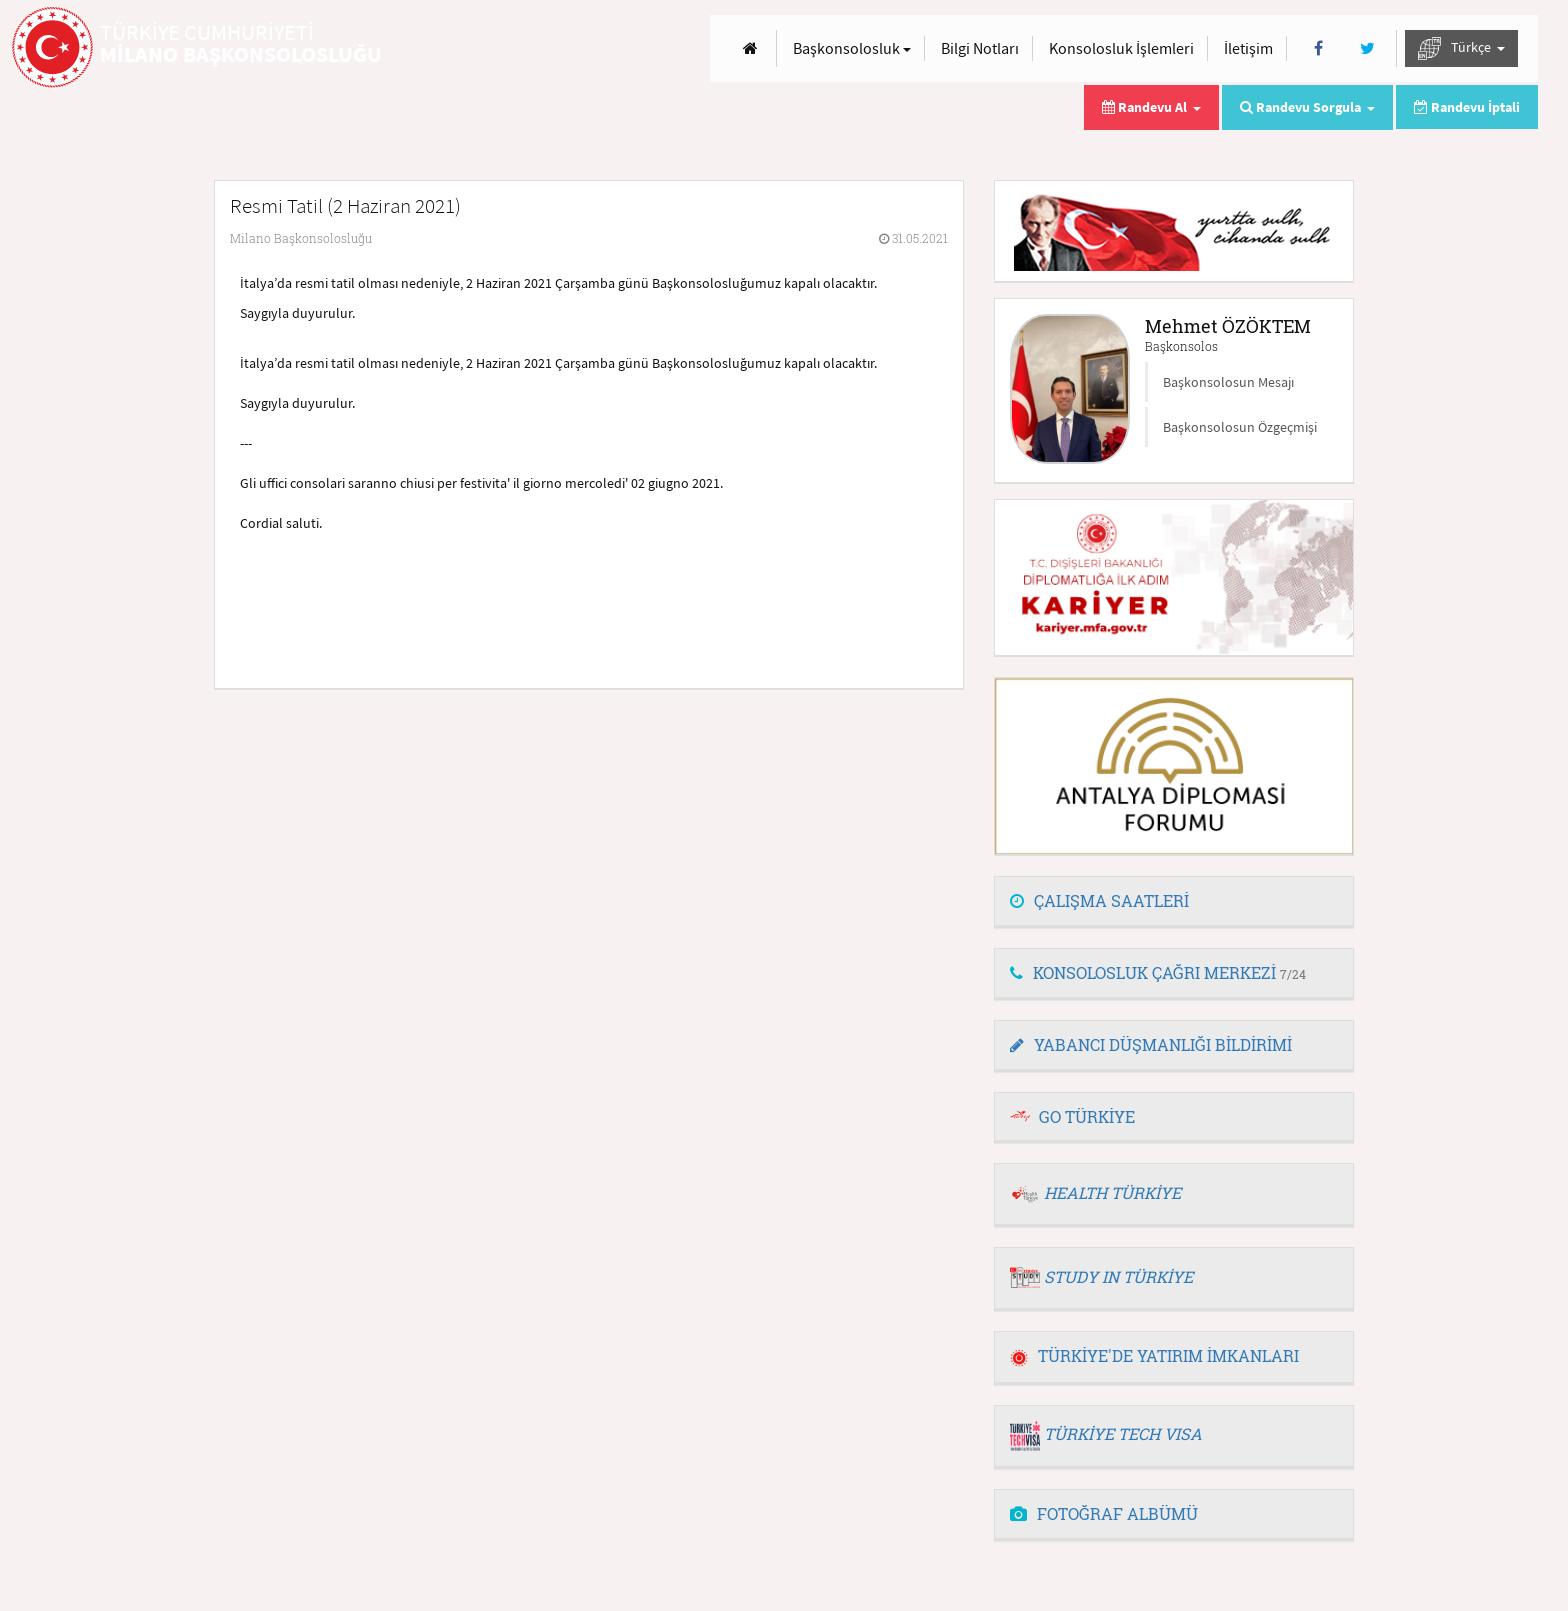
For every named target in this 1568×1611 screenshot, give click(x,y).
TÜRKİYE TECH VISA (1123, 1433)
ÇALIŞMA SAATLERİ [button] (1099, 900)
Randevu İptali (1467, 107)
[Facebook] (1318, 48)
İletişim (1248, 48)
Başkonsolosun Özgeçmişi (1240, 427)
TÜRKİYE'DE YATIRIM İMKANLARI (1154, 1355)
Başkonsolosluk (852, 48)
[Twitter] (1367, 48)
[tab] (1174, 902)
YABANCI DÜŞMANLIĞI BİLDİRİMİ (1151, 1044)
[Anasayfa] (750, 48)
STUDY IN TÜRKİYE (1118, 1276)
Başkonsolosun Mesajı (1228, 382)
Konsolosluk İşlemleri (1121, 48)
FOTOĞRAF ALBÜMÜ (1104, 1513)
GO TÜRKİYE (1087, 1116)
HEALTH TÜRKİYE (1112, 1192)
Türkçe (1461, 48)
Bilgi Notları (980, 48)
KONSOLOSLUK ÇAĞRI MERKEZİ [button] (1158, 972)
